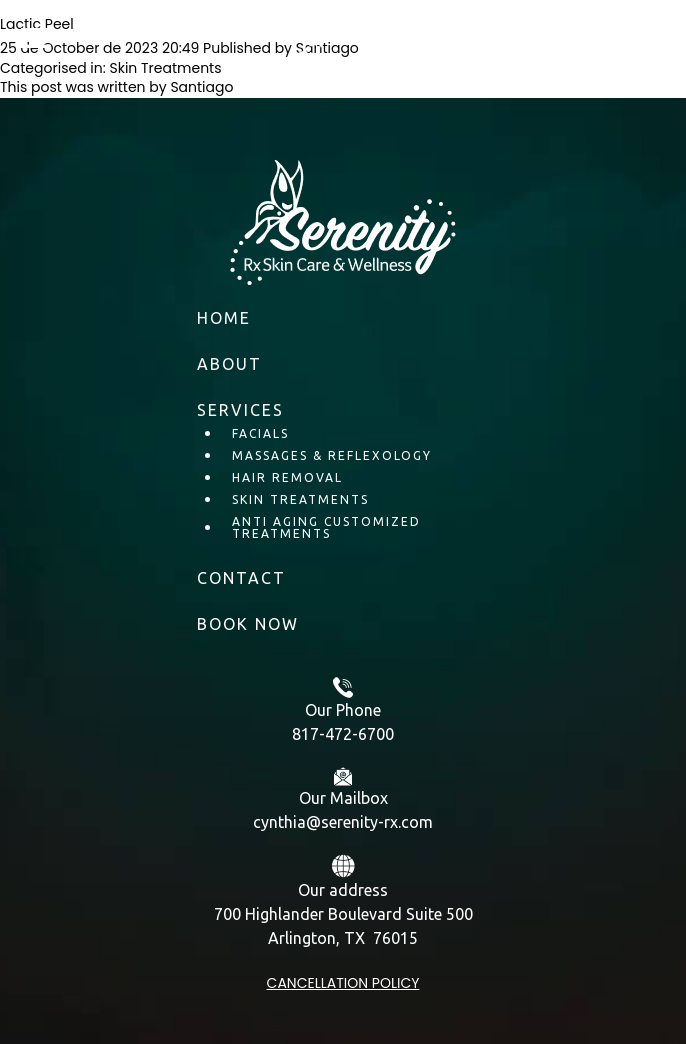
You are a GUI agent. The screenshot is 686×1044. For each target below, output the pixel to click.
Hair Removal (287, 477)
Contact (241, 578)
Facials (260, 433)
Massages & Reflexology (332, 455)
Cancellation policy (343, 983)
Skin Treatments (300, 499)
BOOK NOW (248, 624)
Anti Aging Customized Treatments (326, 527)
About (229, 364)
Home (224, 318)
